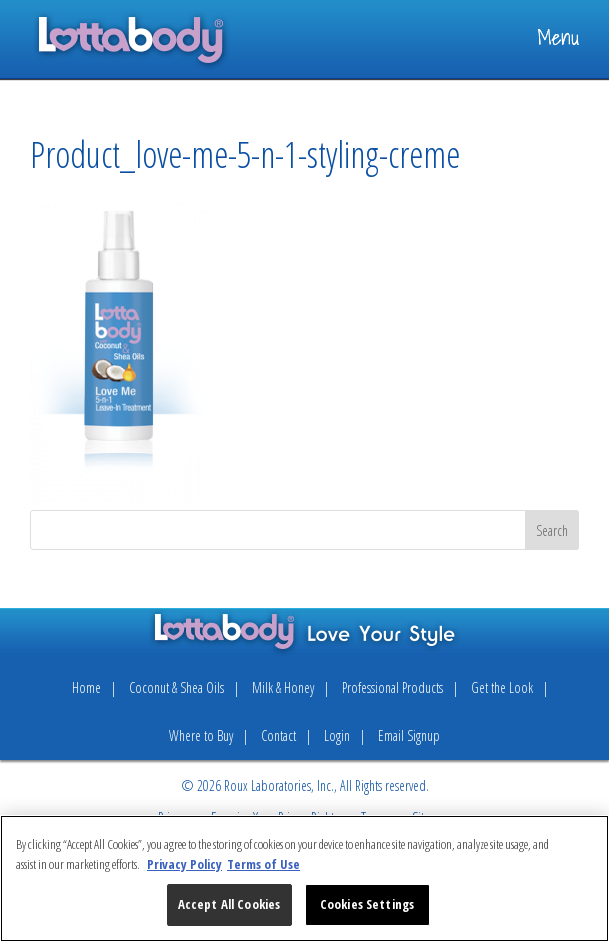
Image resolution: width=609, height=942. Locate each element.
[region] (304, 878)
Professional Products (392, 687)
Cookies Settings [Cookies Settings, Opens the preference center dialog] (367, 904)
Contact (278, 735)
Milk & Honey (283, 687)
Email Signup (409, 735)
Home (86, 687)
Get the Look (502, 687)
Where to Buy (201, 735)
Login (337, 735)
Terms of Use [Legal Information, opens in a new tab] (263, 864)
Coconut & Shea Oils (176, 687)
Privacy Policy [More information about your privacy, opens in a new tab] (184, 864)
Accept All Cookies (229, 904)
